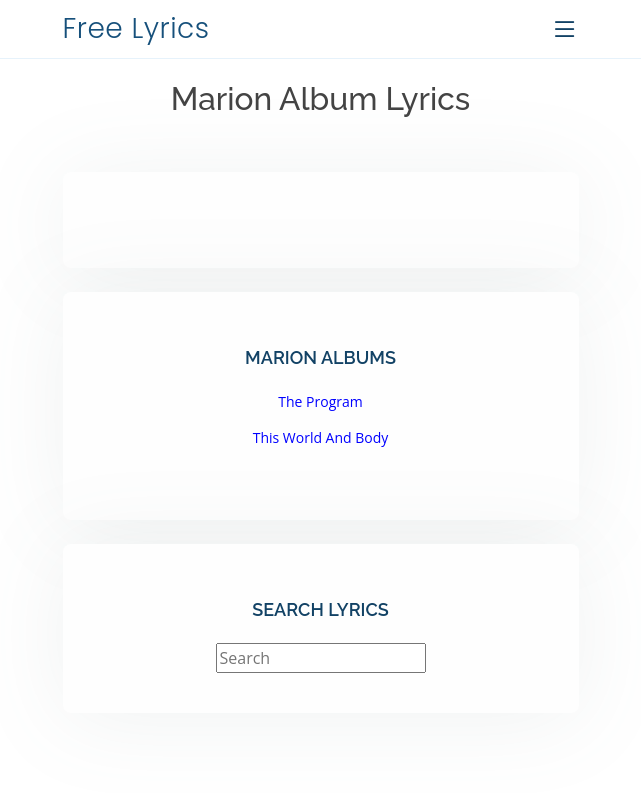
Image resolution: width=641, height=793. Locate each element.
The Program (320, 401)
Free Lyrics (136, 28)
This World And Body (321, 437)
